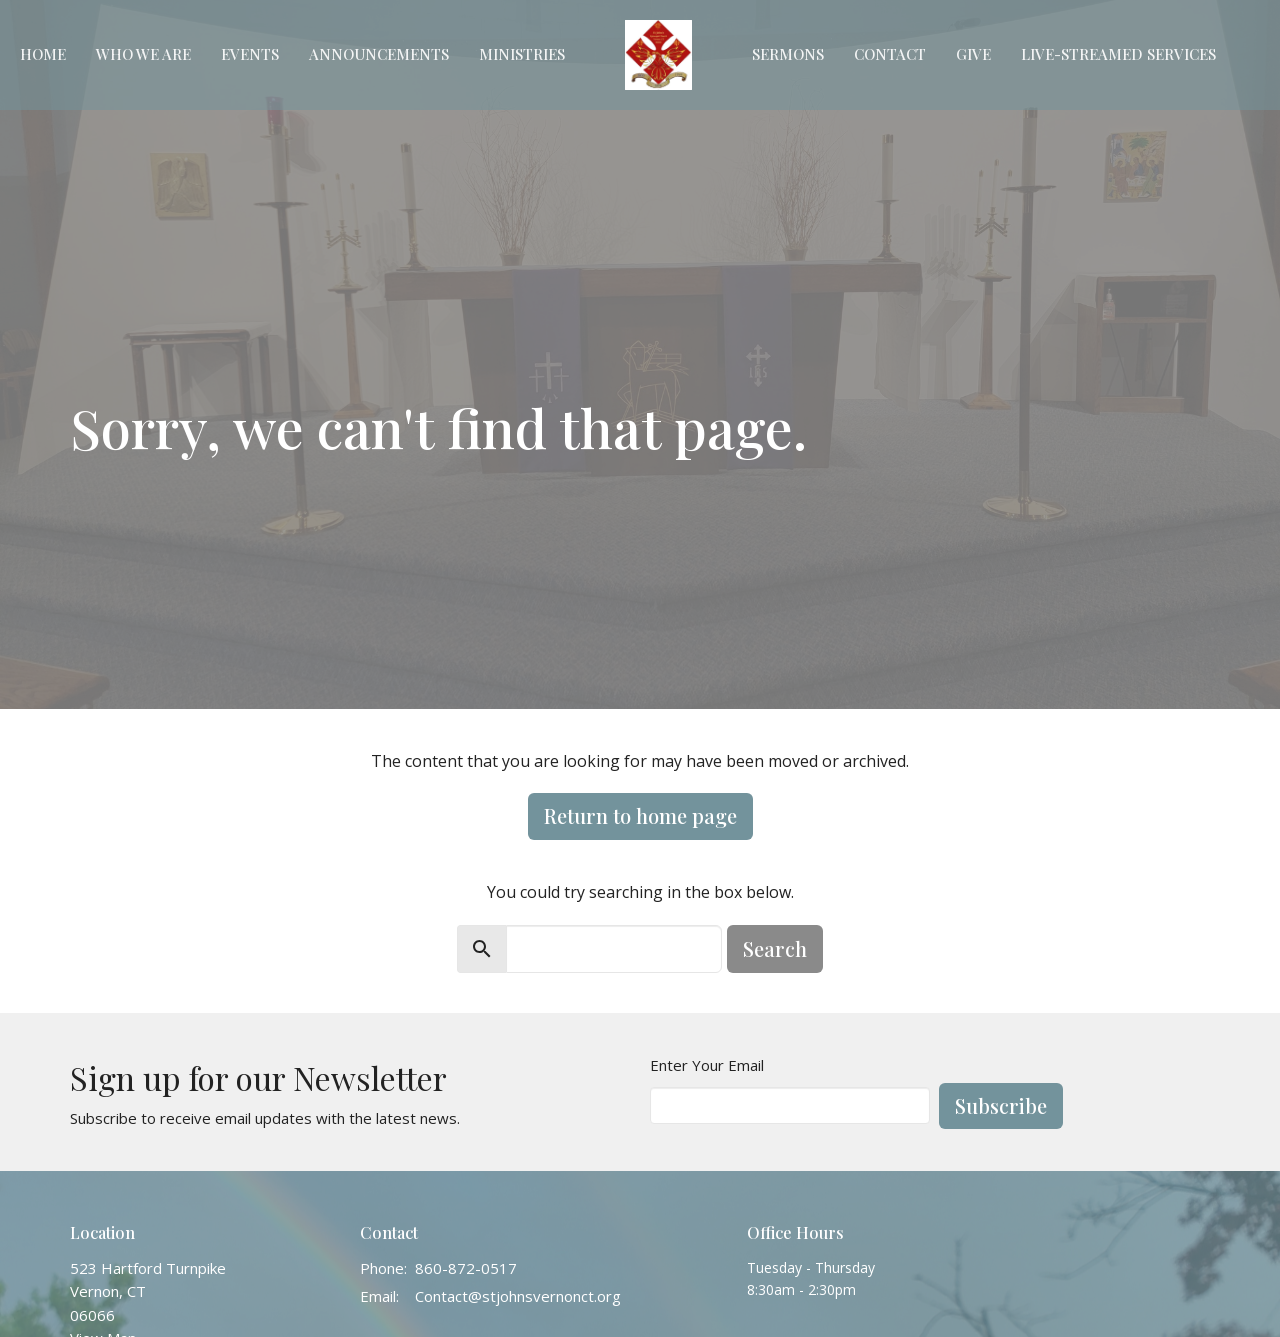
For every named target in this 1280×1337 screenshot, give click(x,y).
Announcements (379, 54)
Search (775, 948)
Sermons (788, 54)
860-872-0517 (466, 1268)
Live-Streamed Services (1118, 54)
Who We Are (143, 54)
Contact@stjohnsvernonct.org (518, 1296)
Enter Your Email (707, 1065)
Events (250, 54)
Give (973, 54)
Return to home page (640, 815)
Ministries (522, 54)
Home (43, 54)
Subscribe (1001, 1105)
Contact (890, 54)
